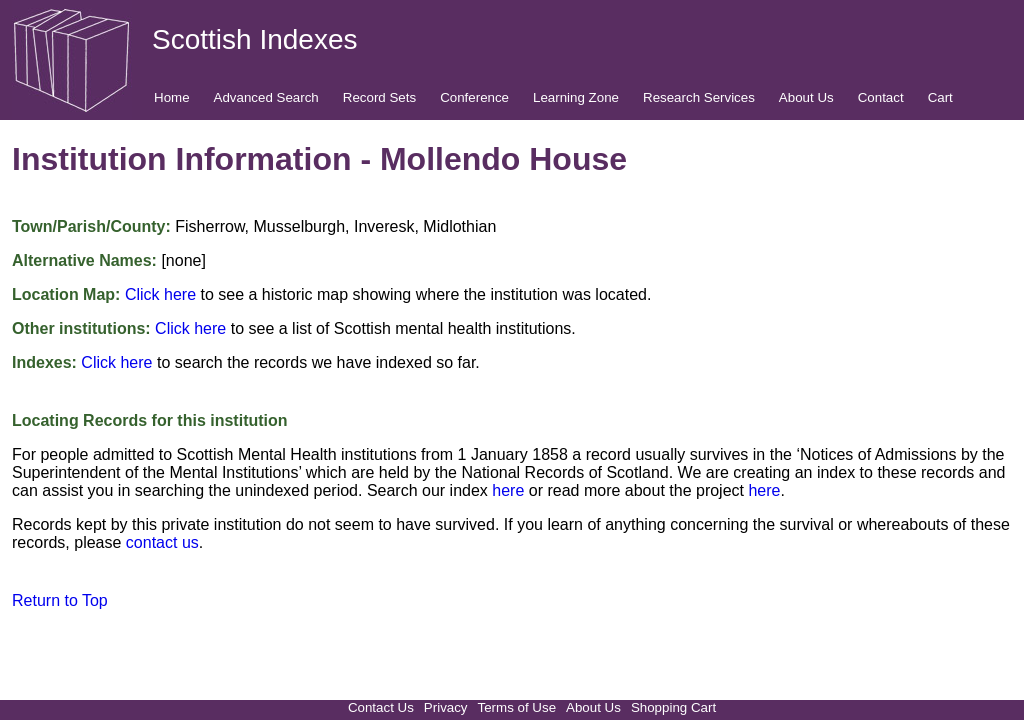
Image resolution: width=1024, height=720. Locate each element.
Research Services (699, 97)
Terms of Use (517, 707)
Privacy (446, 707)
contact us (162, 542)
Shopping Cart (673, 707)
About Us (806, 97)
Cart (940, 97)
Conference (474, 97)
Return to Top (60, 600)
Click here (160, 294)
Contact (881, 97)
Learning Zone (576, 97)
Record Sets (379, 97)
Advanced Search (266, 97)
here (508, 490)
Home (172, 97)
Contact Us (381, 707)
